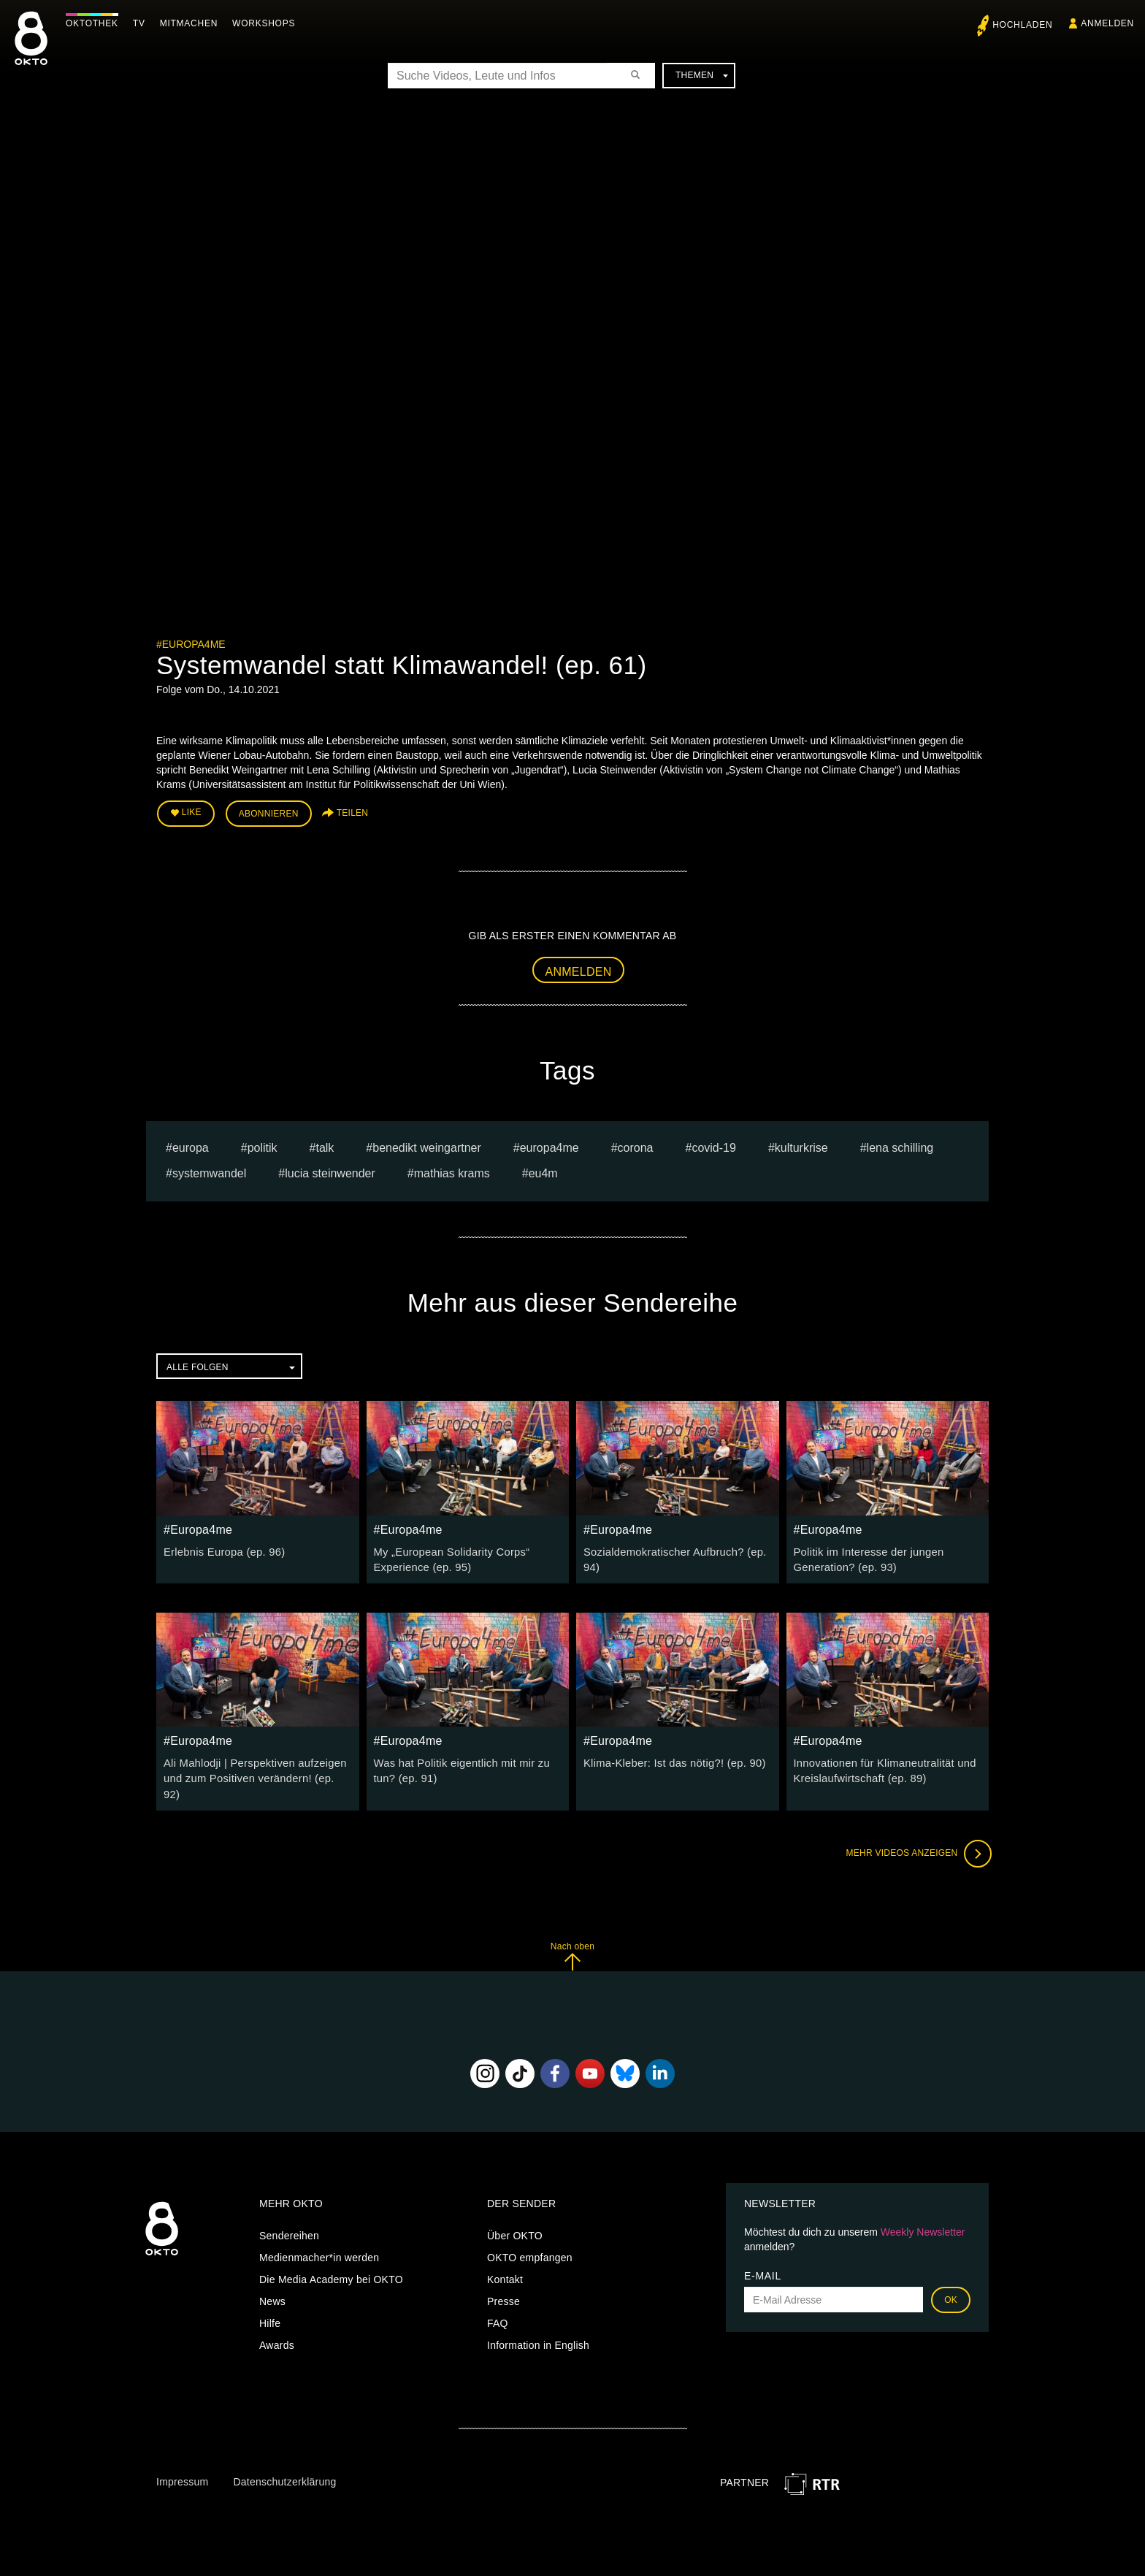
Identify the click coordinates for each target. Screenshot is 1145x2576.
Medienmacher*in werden (319, 2236)
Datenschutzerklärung (284, 2460)
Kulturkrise (801, 1145)
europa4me (549, 1145)
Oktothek (95, 23)
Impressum (182, 2460)
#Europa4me (191, 644)
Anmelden (578, 969)
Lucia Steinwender (330, 1171)
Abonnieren (269, 812)
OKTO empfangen (529, 2236)
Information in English (538, 2324)
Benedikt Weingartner (426, 1145)
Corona (636, 1145)
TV (143, 23)
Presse (503, 2280)
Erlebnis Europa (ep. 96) (221, 1549)
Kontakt (505, 2258)
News (272, 2280)
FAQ (497, 2302)
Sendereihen (289, 2214)
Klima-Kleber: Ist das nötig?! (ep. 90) (670, 1759)
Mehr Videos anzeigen (916, 1832)
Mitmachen (192, 23)
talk (324, 1145)
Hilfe (269, 2302)
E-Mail (762, 2254)
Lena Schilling (900, 1145)
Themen (701, 75)
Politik (262, 1145)
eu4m (543, 1171)
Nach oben (572, 1935)
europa (190, 1145)
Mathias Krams (452, 1171)
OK (950, 2279)
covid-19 (713, 1145)
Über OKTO (515, 2214)
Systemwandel (209, 1171)
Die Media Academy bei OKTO (331, 2258)
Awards (276, 2324)
